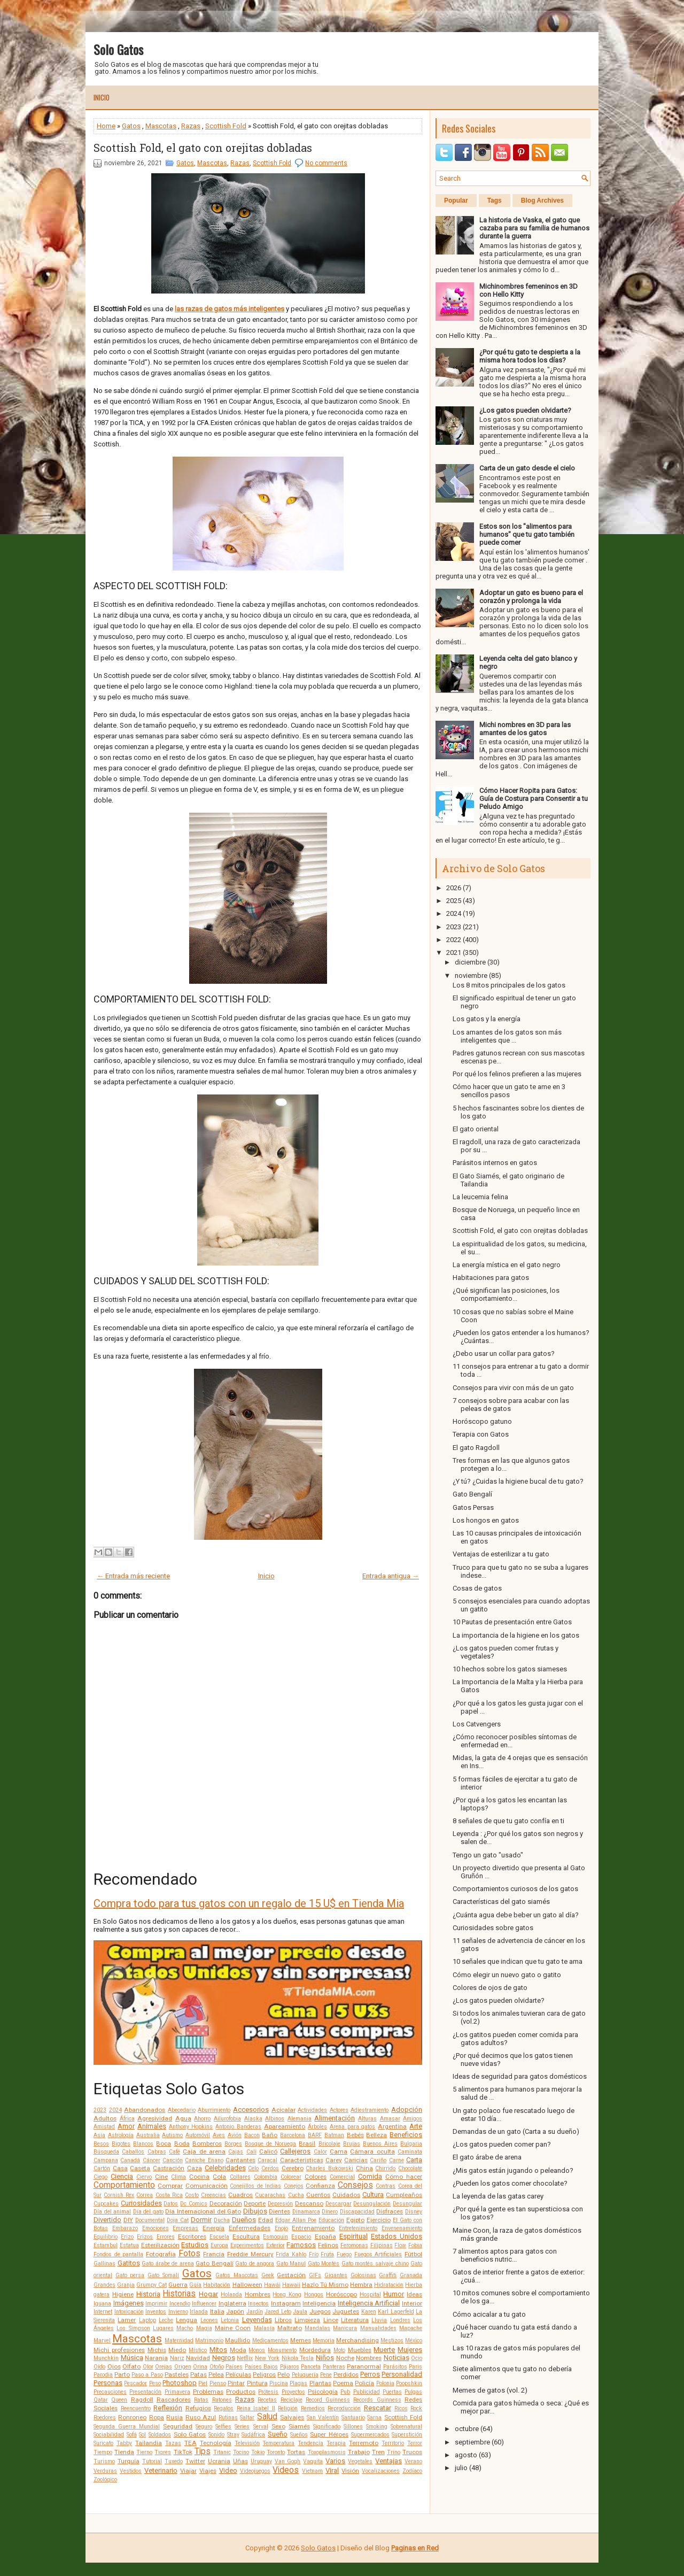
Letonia (230, 2320)
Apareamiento (284, 2126)
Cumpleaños (404, 2195)
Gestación (291, 2275)
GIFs (315, 2275)
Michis (156, 2350)
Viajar (188, 2470)
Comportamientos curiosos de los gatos (515, 1889)
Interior (412, 2303)
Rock (416, 2408)
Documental (150, 2220)
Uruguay (261, 2461)
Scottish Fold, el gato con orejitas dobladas (203, 147)
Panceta (311, 2366)
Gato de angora (254, 2263)
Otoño (216, 2366)
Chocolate (410, 2168)
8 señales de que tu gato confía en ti (508, 1821)
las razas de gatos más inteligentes (229, 309)
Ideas (414, 2294)
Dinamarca (306, 2211)
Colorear (291, 2176)
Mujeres (410, 2350)
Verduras (105, 2470)
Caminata (410, 2151)
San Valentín (323, 2417)
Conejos (294, 2185)
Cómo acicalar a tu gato (489, 2314)
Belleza (376, 2135)
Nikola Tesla (298, 2358)
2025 (453, 901)
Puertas (392, 2391)
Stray (233, 2434)
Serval (260, 2426)
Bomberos (207, 2143)
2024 (115, 2110)
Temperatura (278, 2443)
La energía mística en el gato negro (507, 1265)
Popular (456, 200)
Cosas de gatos (477, 1588)
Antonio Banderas (238, 2126)
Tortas (296, 2452)
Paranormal (364, 2366)
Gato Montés (324, 2263)
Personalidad (402, 2374)
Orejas (163, 2366)
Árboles (317, 2126)
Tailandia (148, 2443)
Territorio (393, 2443)
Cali (251, 2151)
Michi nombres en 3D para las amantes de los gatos (525, 729)
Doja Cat (178, 2220)
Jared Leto (278, 2311)
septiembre (472, 2442)
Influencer (204, 2303)
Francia (213, 2254)
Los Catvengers (477, 1724)
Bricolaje (329, 2143)
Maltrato (289, 2328)
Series (242, 2426)
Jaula (300, 2311)
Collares (240, 2176)
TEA (190, 2443)
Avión (235, 2135)
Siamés (299, 2426)
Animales (151, 2126)
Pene (326, 2374)
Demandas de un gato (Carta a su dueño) (516, 2131)
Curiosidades (141, 2203)
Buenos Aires (380, 2143)
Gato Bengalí (215, 2263)
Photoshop (179, 2383)
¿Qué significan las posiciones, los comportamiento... (506, 1294)
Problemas (208, 2391)
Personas (108, 2383)
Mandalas (317, 2328)
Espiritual (353, 2236)
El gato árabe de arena (487, 2157)
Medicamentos (270, 2340)
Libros (283, 2320)
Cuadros (240, 2195)
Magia (204, 2328)
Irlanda (199, 2311)
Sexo (278, 2426)
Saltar (247, 2417)
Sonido (216, 2434)
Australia (148, 2135)
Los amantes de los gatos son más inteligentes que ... (507, 1036)
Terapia (336, 2443)
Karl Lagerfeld (396, 2311)
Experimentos (247, 2245)
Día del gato (148, 2211)
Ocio (416, 2358)
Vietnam (312, 2470)
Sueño (277, 2434)
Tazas (173, 2443)
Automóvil (197, 2135)
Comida (370, 2176)
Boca (163, 2143)
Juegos (320, 2311)
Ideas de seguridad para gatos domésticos (520, 2076)
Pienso (217, 2383)
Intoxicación (129, 2311)
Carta (414, 2160)
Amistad (104, 2126)
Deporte (255, 2203)
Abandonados (144, 2110)
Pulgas (413, 2391)
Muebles (359, 2350)
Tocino (241, 2452)
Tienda (124, 2452)
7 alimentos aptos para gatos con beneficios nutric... (505, 2255)
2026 (453, 888)
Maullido (237, 2340)
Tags (494, 200)
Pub (345, 2391)
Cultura (373, 2195)
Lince (330, 2320)
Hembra (361, 2284)
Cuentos (318, 2195)
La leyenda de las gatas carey (498, 2196)
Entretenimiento (358, 2228)
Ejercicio (379, 2220)
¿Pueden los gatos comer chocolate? (510, 2183)
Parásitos (395, 2366)
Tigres (162, 2452)
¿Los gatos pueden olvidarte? (525, 410)
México (413, 2340)
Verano (413, 2461)
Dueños (244, 2220)
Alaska (253, 2118)
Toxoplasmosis (327, 2452)
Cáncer (151, 2160)
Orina (200, 2366)
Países (234, 2366)
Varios (335, 2461)
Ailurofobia (227, 2118)
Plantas (320, 2383)
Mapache (410, 2328)
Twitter (195, 2461)
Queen (119, 2399)
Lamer (127, 2320)
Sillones (353, 2426)
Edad (265, 2220)
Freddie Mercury (250, 2254)
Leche (166, 2320)
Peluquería (305, 2374)
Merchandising (357, 2340)
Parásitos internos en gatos (495, 1163)
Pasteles (177, 2374)
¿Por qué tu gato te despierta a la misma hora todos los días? (529, 356)
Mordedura (315, 2350)
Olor (148, 2366)
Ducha (222, 2220)
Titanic (222, 2452)
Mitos (218, 2350)
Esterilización (160, 2245)
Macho (184, 2328)
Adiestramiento (369, 2110)
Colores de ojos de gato (490, 1988)
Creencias (213, 2195)
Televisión (247, 2443)
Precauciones (110, 2391)
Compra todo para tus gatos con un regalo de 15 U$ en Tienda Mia (249, 1903)
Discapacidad (357, 2211)
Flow (400, 2245)
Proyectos (293, 2391)
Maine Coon (233, 2328)
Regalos (224, 2408)
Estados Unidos (396, 2236)
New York (267, 2358)
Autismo (172, 2135)
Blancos (143, 2143)
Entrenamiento (313, 2228)
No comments (326, 163)
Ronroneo (132, 2417)
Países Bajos (261, 2366)
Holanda (231, 2294)
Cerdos (270, 2168)
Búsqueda (106, 2151)
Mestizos (391, 2340)
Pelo (283, 2374)
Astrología (121, 2135)
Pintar (236, 2383)
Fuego (344, 2254)
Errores (166, 2236)
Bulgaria (411, 2143)
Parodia (103, 2374)
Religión (288, 2408)
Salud (267, 2416)
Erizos (145, 2236)
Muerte (384, 2350)
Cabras (156, 2151)
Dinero (330, 2211)
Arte (415, 2126)
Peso (155, 2383)
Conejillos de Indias (255, 2185)
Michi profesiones (119, 2350)
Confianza (320, 2185)
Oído (99, 2366)
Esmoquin (275, 2236)
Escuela (219, 2236)
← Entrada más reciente (133, 1576)
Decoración (225, 2203)
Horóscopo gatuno (482, 1421)
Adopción (406, 2109)
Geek (267, 2275)
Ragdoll (142, 2399)
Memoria (324, 2340)
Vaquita (313, 2461)
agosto (466, 2455)
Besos (101, 2143)
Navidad (198, 2358)
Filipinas (381, 2245)
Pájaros (289, 2366)
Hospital (370, 2294)
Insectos (258, 2303)
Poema (343, 2383)
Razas (190, 126)
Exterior (275, 2245)
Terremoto (363, 2443)
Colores (316, 2176)
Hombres (257, 2294)
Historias (179, 2294)
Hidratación (388, 2284)
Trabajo (359, 2452)
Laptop (147, 2320)
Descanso (309, 2203)
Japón (235, 2311)
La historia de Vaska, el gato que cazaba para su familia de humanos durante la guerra (534, 228)
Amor (126, 2126)
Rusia (174, 2417)
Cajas (235, 2151)
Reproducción (344, 2408)
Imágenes (128, 2303)
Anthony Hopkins (191, 2126)
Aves (219, 2135)
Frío (313, 2254)
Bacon (252, 2135)
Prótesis (268, 2391)
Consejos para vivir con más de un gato (513, 1388)
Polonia (385, 2383)
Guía (195, 2284)
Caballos (133, 2151)
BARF (315, 2135)
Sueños (299, 2434)
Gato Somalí (163, 2275)
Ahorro (202, 2118)
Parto (122, 2374)
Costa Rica (169, 2195)
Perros (370, 2374)
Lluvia (379, 2320)
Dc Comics (193, 2203)
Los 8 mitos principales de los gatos (509, 985)
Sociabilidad (109, 2434)
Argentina (392, 2126)
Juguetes (345, 2311)
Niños (325, 2358)
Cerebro (293, 2168)
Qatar (101, 2399)
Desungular (407, 2203)
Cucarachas (270, 2195)
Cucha (296, 2195)
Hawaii (291, 2284)
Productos (240, 2391)
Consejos (355, 2185)
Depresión (280, 2203)
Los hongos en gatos (486, 1520)
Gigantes (335, 2275)
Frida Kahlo (291, 2254)
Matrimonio (209, 2340)
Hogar (208, 2294)
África (127, 2118)
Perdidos (346, 2374)
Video (228, 2470)
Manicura (345, 2328)
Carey (333, 2160)
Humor (393, 2294)
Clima (178, 2176)
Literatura (355, 2320)
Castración (168, 2168)
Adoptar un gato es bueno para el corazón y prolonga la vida (531, 597)
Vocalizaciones (381, 2470)
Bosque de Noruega (270, 2143)
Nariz (177, 2358)
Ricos (401, 2408)
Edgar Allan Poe (295, 2220)
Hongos (313, 2294)
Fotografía (161, 2254)
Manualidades (378, 2328)
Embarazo (125, 2228)
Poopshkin (409, 2383)
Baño (269, 2135)
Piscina (278, 2383)
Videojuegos (255, 2470)
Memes (300, 2340)
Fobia (415, 2245)
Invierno (178, 2311)
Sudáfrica (253, 2434)
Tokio (258, 2452)
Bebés (355, 2135)
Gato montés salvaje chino (375, 2263)
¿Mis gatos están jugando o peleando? (513, 2170)
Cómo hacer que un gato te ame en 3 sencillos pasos (509, 1091)
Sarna (374, 2417)
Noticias (396, 2358)
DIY (128, 2220)
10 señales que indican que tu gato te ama (517, 1961)
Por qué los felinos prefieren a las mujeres (517, 1074)
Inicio (102, 97)
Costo (192, 2195)
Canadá (130, 2160)
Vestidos (131, 2470)
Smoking (376, 2426)
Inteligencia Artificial (369, 2303)
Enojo (281, 2228)
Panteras (334, 2366)
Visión (350, 2470)
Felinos (328, 2245)
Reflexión (167, 2408)
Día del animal (112, 2211)
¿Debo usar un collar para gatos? (504, 1353)
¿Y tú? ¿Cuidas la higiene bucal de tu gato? (518, 1481)
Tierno (144, 2452)
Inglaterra (232, 2303)
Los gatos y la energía (486, 1019)
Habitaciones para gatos (491, 1278)
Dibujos (255, 2211)
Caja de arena (204, 2151)
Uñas (240, 2461)
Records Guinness (377, 2399)
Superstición (407, 2434)
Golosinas (363, 2275)
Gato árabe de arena (168, 2263)
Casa (120, 2168)
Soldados (160, 2434)
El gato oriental (476, 1129)
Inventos (155, 2311)
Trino (393, 2452)
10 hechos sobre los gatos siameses (510, 1669)
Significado (326, 2426)
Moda (238, 2350)
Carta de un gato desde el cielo (527, 468)
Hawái (272, 2284)
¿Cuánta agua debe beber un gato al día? (516, 1915)
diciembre (470, 962)
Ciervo (144, 2176)
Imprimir (156, 2303)
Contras (385, 2185)
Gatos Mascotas (236, 2275)
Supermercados (370, 2434)
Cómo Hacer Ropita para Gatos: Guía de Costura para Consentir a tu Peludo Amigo (533, 798)
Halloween (247, 2284)
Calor (320, 2151)
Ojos (114, 2366)
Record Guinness (328, 2399)
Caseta (140, 2168)
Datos (171, 2203)
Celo (253, 2168)
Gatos (131, 126)
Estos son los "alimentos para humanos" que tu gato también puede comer (526, 534)
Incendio (179, 2303)
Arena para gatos (353, 2126)
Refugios (198, 2408)
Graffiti (388, 2275)
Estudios (194, 2245)
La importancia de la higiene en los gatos (516, 1635)
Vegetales (360, 2461)
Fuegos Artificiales (378, 2254)
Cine (161, 2176)
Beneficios (406, 2135)
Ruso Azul (200, 2417)
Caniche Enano (204, 2160)
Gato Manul (291, 2263)
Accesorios (251, 2109)
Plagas (298, 2383)
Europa (219, 2245)
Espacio (301, 2236)
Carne (396, 2160)
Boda (182, 2143)
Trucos (412, 2452)
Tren (378, 2452)
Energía (213, 2228)
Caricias (356, 2160)
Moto (339, 2350)
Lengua (186, 2320)
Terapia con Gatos (481, 1434)
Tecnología (215, 2443)
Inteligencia (319, 2303)
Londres (400, 2320)
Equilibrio (106, 2236)
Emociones (155, 2228)
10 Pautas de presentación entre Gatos (512, 1622)
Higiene (123, 2294)
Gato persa (130, 2275)
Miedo (177, 2350)
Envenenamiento (402, 2228)
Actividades (312, 2110)
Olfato (131, 2366)
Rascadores (174, 2399)
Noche (345, 2358)
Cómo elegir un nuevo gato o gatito (507, 1975)
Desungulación (372, 2203)
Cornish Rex (119, 2195)
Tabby (124, 2443)
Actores (339, 2110)
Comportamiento (124, 2185)
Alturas (367, 2118)
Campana (106, 2160)
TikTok (183, 2452)
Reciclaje (291, 2399)
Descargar (338, 2203)
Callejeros (295, 2151)
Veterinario (160, 2470)
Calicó (268, 2151)
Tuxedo (174, 2461)
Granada (411, 2275)
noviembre (471, 975)
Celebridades (225, 2168)
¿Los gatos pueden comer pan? (502, 2144)
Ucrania (219, 2461)
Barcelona (292, 2135)
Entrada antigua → (390, 1576)
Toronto (276, 2452)
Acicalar (283, 2110)
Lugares (163, 2328)
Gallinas (104, 2263)
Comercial (342, 2176)
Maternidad (179, 2340)
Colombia (265, 2176)
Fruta (327, 2254)
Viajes (207, 2470)
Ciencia (122, 2176)
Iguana (102, 2303)
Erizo (127, 2236)
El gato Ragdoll (476, 1448)
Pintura (257, 2383)
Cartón (102, 2168)
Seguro (204, 2426)
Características (301, 2160)
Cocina (199, 2176)
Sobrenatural (406, 2426)
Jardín (254, 2311)
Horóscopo (341, 2294)
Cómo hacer (403, 2176)
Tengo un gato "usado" (488, 1855)
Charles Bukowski (329, 2168)
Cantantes (240, 2160)
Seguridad (177, 2426)
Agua (183, 2118)
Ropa (156, 2417)
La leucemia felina (480, 1197)
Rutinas (228, 2417)
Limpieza (307, 2320)
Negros (223, 2358)
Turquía (128, 2461)
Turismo (104, 2461)
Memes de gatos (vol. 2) (490, 2390)
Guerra (178, 2284)
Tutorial (152, 2461)
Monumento (282, 2350)
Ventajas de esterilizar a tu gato (501, 1554)
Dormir (201, 2220)
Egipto (355, 2220)
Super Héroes (329, 2434)
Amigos (412, 2118)
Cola (219, 2176)
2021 (453, 952)
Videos (286, 2470)
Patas (198, 2374)
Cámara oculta (372, 2151)
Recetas (267, 2399)
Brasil (307, 2143)
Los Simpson (133, 2328)
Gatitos (129, 2263)
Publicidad (366, 2391)
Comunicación (206, 2185)
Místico (198, 2350)
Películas (238, 2374)
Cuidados (346, 2195)
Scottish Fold (225, 126)
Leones (209, 2320)
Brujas (351, 2143)
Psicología (323, 2391)
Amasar (390, 2118)
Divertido (107, 2220)
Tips (203, 2451)
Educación (331, 2220)
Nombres (369, 2358)
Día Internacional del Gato (203, 2211)
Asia (99, 2135)
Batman (334, 2135)
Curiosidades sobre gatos (493, 1928)
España (325, 2236)
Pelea (216, 2374)
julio (461, 2468)
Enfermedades (249, 2228)
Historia (148, 2294)
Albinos (274, 2118)
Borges (233, 2143)
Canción (172, 2160)
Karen (368, 2311)
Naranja (156, 2358)
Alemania (299, 2118)
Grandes (104, 2284)
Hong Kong (287, 2294)
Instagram (286, 2303)
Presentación (145, 2391)
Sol (142, 2434)
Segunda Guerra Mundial (127, 2426)
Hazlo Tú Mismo (325, 2284)
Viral (332, 2470)
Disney (413, 2211)
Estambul (106, 2245)
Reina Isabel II (256, 2408)
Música (132, 2358)
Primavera (177, 2391)
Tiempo (103, 2452)
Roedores (105, 2417)
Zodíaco (412, 2470)
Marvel (102, 2340)
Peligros (264, 2374)
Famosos (301, 2245)
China (364, 2168)
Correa (144, 2195)
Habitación (216, 2284)
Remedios (313, 2408)
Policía (364, 2383)
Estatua (129, 2245)
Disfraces (389, 2211)
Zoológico (105, 2479)
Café (174, 2151)
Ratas (201, 2399)
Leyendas (257, 2320)
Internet (103, 2311)
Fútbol (413, 2254)
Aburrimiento (214, 2110)
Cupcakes (106, 2203)
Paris (415, 2366)
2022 (453, 940)
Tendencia (310, 2443)
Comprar (170, 2185)
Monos (256, 2350)
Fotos (189, 2253)
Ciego (100, 2176)
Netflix (245, 2358)
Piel (202, 2383)
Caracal (267, 2160)
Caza (194, 2168)
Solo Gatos (118, 49)
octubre (467, 2429)
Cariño (378, 2160)
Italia (217, 2311)
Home (106, 126)
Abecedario (182, 2110)
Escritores (192, 2236)
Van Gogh (288, 2461)
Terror (414, 2443)
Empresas (185, 2228)
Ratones (222, 2399)
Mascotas (160, 126)
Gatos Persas (473, 1507)
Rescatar (377, 2408)
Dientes (279, 2211)
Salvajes (292, 2417)
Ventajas (388, 2461)
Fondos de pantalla (118, 2254)
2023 (100, 2110)
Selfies (223, 2426)
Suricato (103, 2443)
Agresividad (154, 2118)
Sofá (132, 2434)
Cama (338, 2151)
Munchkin (106, 2358)
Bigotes (121, 2143)
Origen (182, 2366)
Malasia (264, 2328)
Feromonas (354, 2245)
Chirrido (385, 2168)
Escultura (246, 2236)
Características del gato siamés (501, 1902)
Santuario (353, 2417)
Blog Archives (542, 200)
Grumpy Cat (151, 2284)
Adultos (105, 2118)
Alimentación (334, 2118)
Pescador (135, 2383)
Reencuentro (136, 2408)
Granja (126, 2284)
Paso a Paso (146, 2374)
